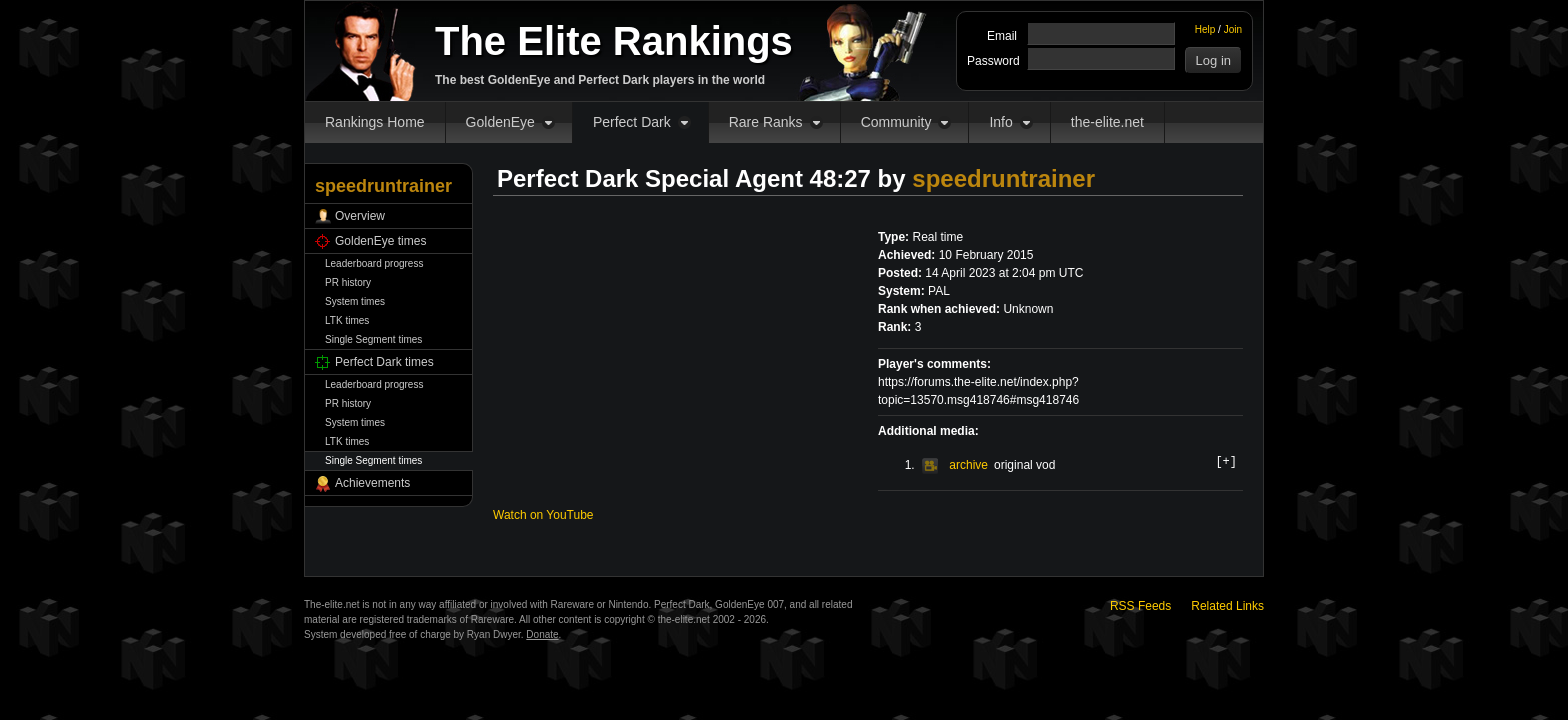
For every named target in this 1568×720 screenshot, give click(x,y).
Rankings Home (375, 122)
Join (1233, 29)
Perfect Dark (632, 122)
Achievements (372, 483)
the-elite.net (1107, 122)
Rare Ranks (766, 122)
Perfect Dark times (384, 362)
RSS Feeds (1140, 606)
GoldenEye (500, 122)
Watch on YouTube (543, 515)
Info (1000, 122)
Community (896, 122)
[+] (1226, 460)
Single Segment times (373, 339)
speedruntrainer (1003, 178)
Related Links (1227, 606)
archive (955, 465)
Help (1205, 29)
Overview (360, 216)
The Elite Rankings (614, 41)
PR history (348, 282)
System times (355, 301)
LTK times (347, 320)
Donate (542, 634)
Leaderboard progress (374, 263)
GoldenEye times (380, 241)
